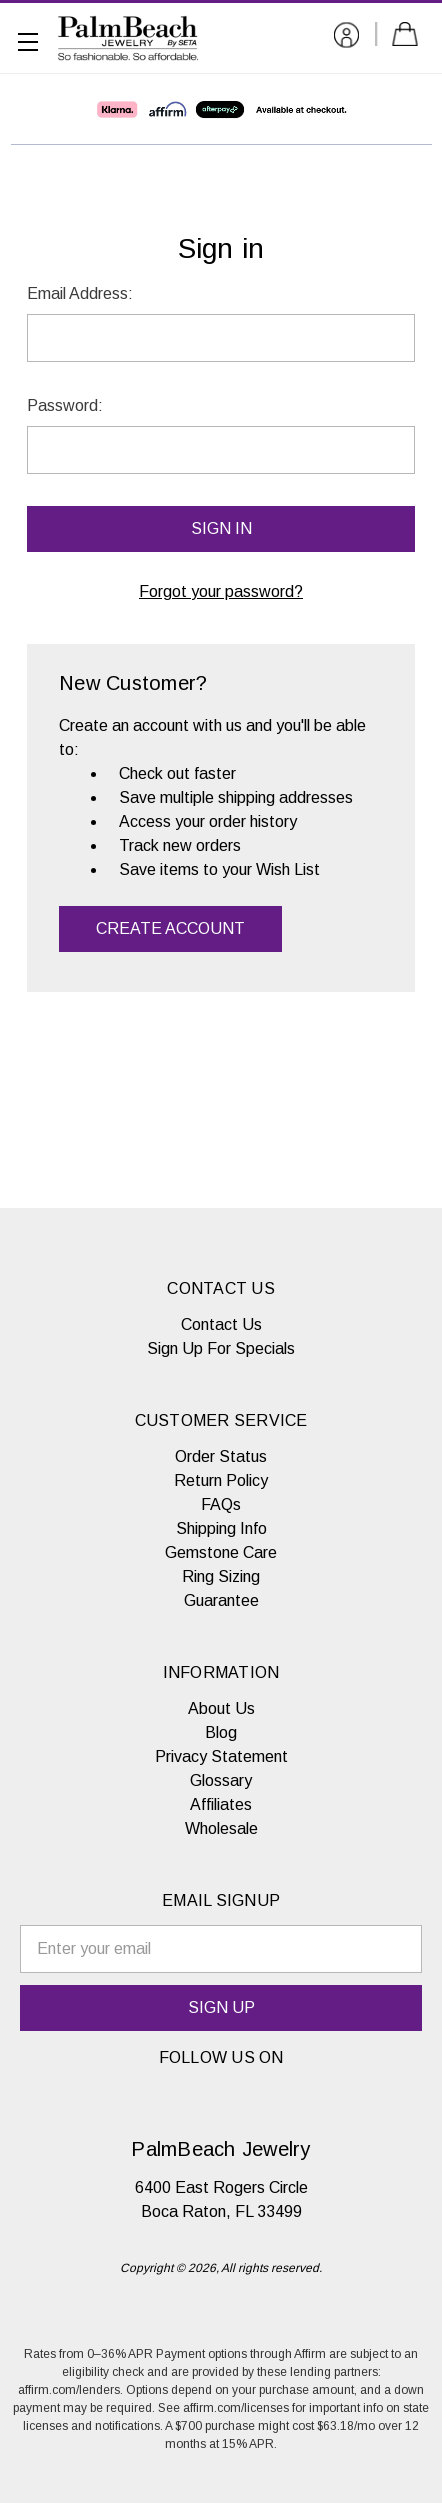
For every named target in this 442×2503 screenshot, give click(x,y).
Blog (221, 1732)
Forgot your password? (221, 591)
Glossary (221, 1780)
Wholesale (221, 1828)
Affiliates (221, 1804)
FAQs (221, 1504)
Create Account (170, 928)
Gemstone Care (221, 1552)
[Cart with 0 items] (409, 37)
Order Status (221, 1456)
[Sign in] (346, 38)
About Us (221, 1708)
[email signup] (221, 1949)
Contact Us (221, 1324)
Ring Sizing (221, 1576)
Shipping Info (221, 1528)
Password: (65, 405)
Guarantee (221, 1600)
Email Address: (80, 293)
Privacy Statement (221, 1756)
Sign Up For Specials (221, 1348)
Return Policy (221, 1480)
